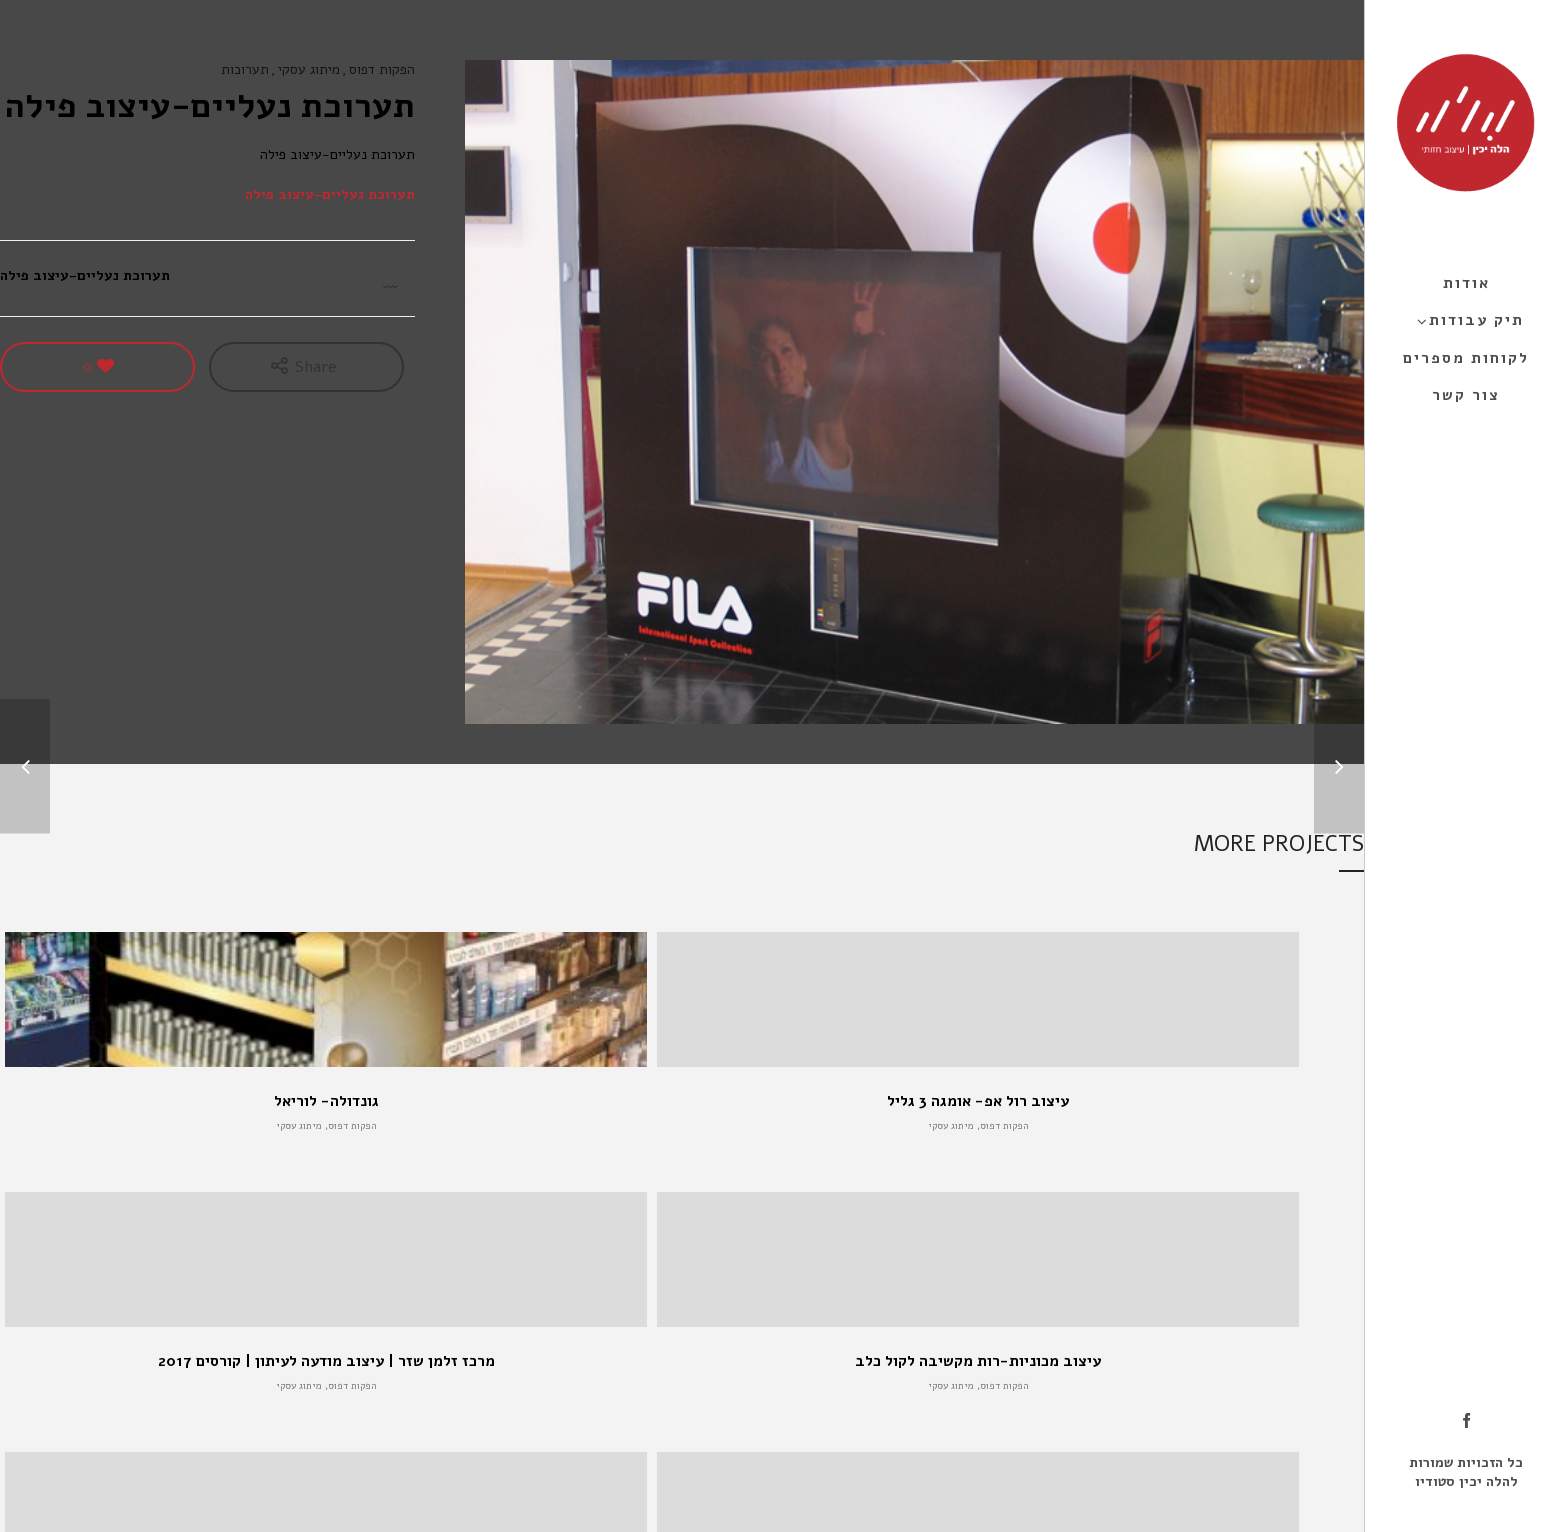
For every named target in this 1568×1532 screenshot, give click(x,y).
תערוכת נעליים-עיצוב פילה (330, 194)
